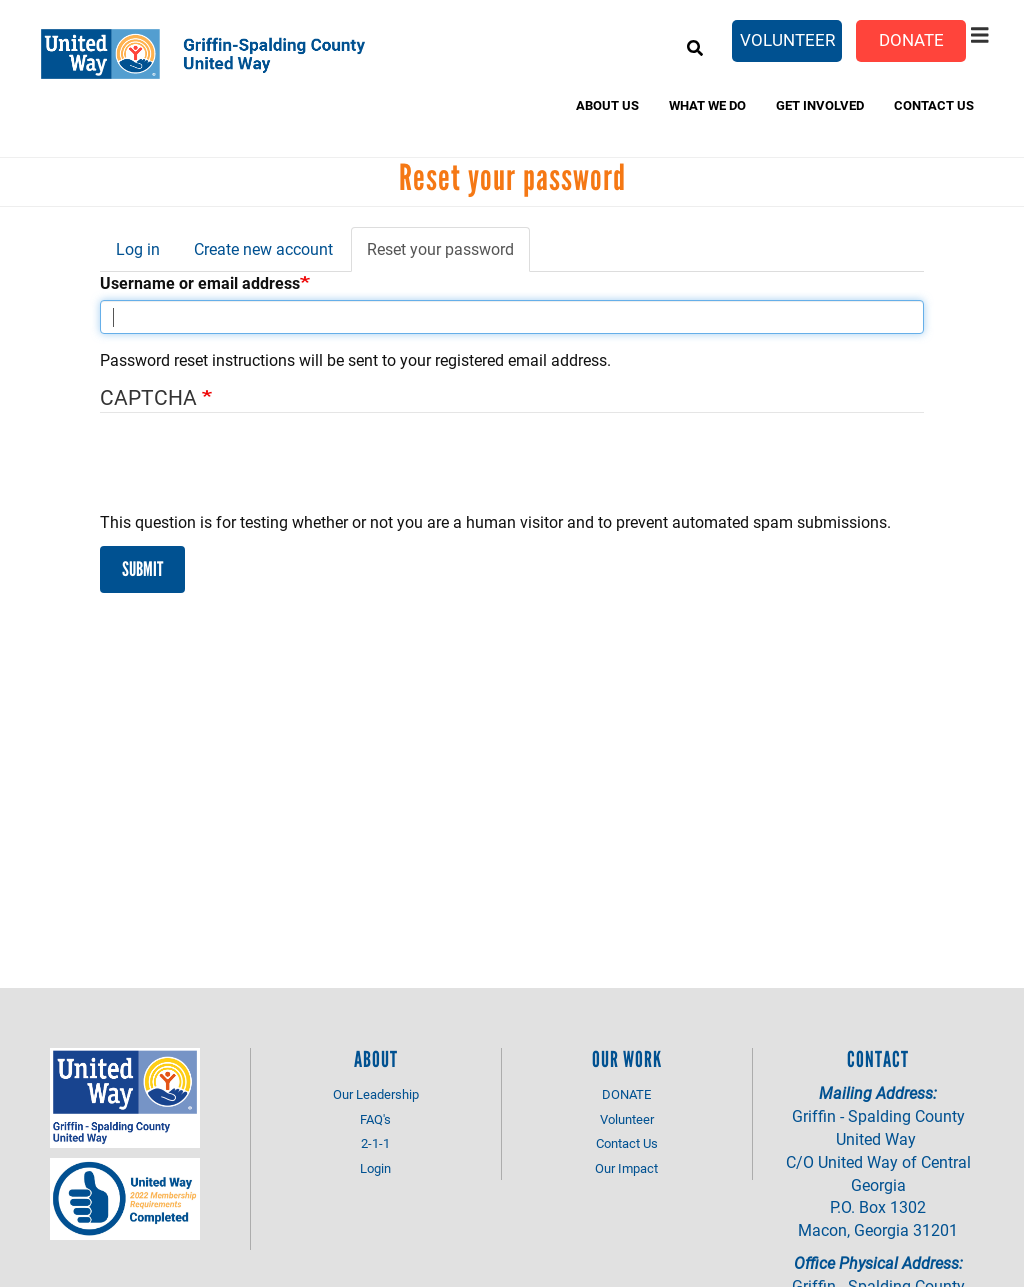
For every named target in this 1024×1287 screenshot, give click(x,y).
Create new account (263, 248)
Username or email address (200, 282)
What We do (707, 105)
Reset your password (448, 255)
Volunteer (787, 39)
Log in (138, 248)
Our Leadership (376, 1094)
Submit (142, 569)
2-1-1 (375, 1143)
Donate (911, 39)
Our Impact (626, 1168)
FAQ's (375, 1119)
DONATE (626, 1094)
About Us (607, 105)
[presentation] (252, 472)
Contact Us (934, 105)
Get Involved (820, 105)
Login (375, 1168)
